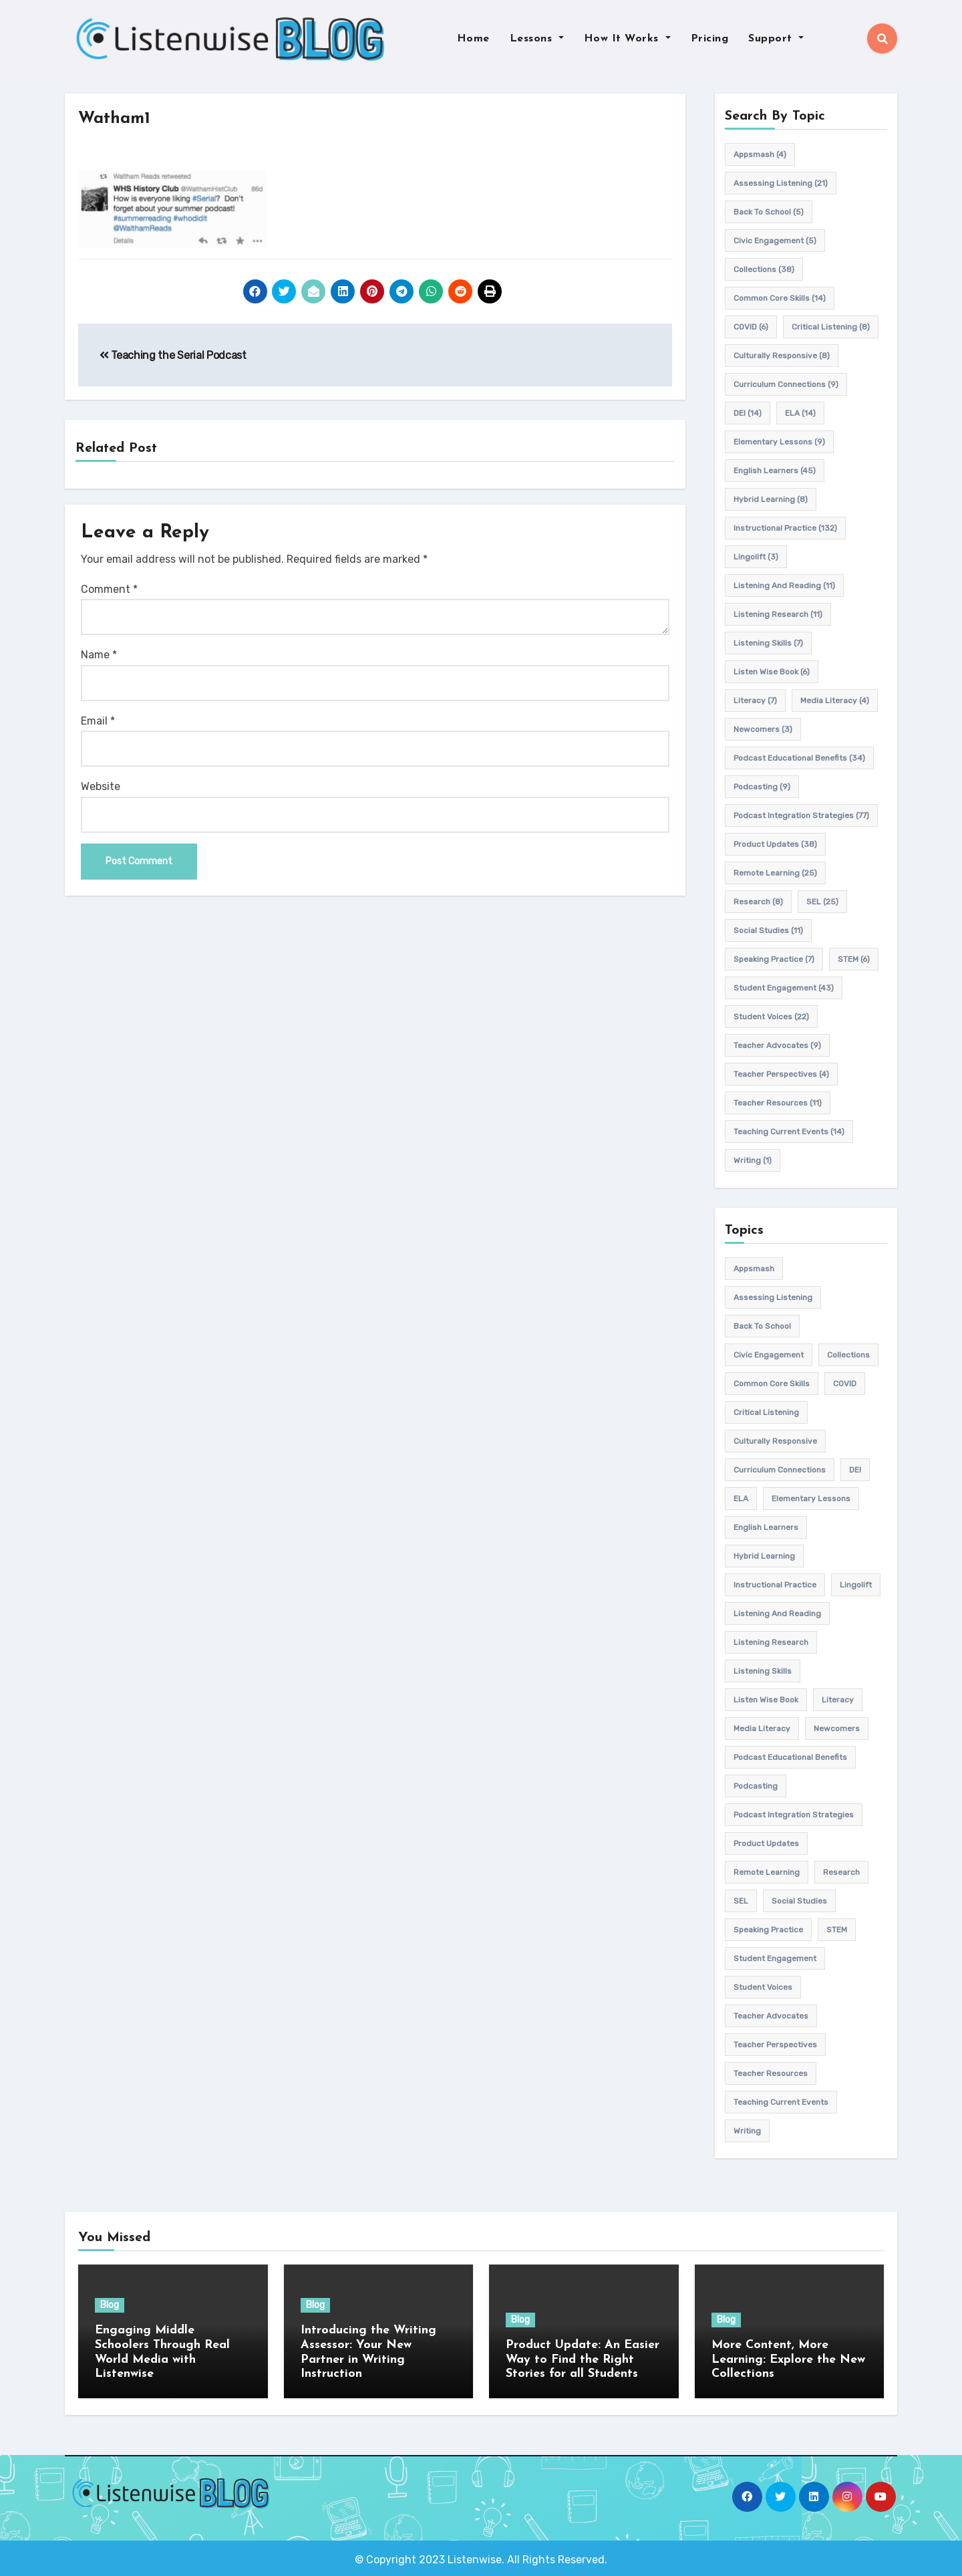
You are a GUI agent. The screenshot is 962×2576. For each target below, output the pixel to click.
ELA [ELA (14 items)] (800, 413)
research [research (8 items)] (758, 901)
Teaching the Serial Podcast (173, 355)
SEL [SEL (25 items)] (822, 901)
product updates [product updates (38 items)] (775, 844)
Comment (109, 589)
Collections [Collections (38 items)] (764, 269)
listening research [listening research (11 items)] (778, 614)
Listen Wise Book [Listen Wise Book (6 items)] (772, 671)
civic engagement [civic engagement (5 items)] (775, 240)
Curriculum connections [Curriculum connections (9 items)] (786, 384)
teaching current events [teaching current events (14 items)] (789, 1131)
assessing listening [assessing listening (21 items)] (781, 183)
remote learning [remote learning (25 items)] (775, 873)
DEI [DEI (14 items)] (748, 413)
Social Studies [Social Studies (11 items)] (768, 930)
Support (776, 38)
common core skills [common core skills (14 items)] (780, 298)
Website (100, 787)
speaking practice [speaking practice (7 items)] (774, 959)
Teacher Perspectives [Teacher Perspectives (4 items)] (781, 1074)
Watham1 (118, 119)
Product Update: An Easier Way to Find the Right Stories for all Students (582, 2359)
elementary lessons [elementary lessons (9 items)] (779, 441)
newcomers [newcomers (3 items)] (763, 729)
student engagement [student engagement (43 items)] (784, 988)
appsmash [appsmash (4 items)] (760, 154)
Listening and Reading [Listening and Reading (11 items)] (784, 585)
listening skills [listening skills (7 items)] (768, 643)
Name (99, 655)
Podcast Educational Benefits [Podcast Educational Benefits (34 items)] (799, 758)
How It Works (627, 38)
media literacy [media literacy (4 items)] (834, 700)
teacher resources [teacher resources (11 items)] (778, 1103)
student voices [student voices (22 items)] (771, 1016)
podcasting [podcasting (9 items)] (762, 786)
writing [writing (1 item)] (753, 1160)
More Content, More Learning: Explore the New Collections (788, 2359)
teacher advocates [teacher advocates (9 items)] (777, 1045)
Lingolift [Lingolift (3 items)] (756, 556)
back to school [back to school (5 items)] (769, 212)
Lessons (537, 38)
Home (473, 38)
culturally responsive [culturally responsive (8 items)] (782, 355)
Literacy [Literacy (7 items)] (755, 700)
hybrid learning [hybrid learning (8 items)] (771, 499)
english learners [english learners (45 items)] (775, 470)
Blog (109, 2305)
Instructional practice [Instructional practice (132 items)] (785, 528)
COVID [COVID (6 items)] (751, 327)
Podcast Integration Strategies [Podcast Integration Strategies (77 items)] (801, 815)
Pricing (710, 38)
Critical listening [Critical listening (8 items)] (831, 327)
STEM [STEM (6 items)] (854, 959)
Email (98, 721)
